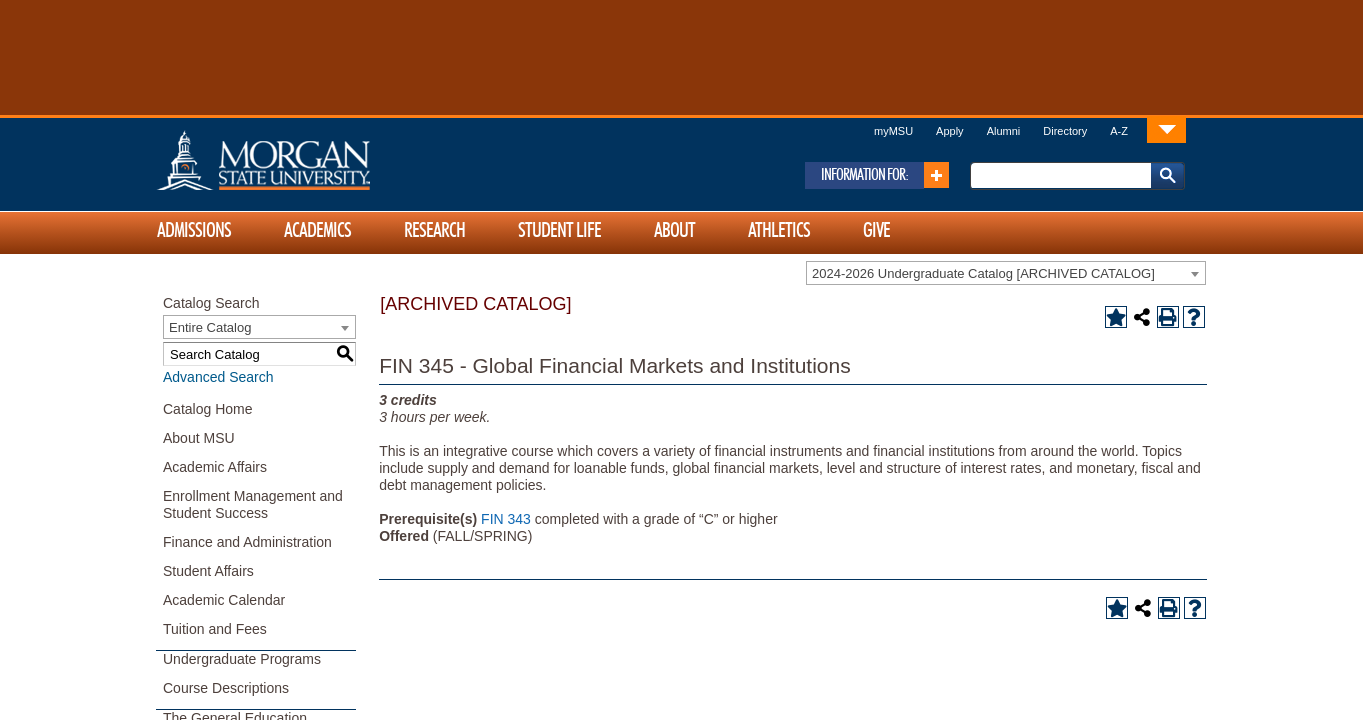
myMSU (893, 131)
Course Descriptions (226, 688)
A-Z (1119, 131)
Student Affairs (208, 571)
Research (434, 231)
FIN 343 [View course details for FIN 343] (506, 519)
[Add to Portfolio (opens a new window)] (1116, 317)
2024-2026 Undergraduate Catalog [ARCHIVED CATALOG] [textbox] (983, 273)
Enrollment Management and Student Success (253, 504)
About (674, 231)
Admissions (194, 231)
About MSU (199, 438)
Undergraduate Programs (242, 659)
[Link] (1166, 129)
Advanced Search (218, 377)
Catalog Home (208, 409)
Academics (317, 231)
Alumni (1004, 131)
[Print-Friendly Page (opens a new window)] (1168, 317)
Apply (950, 131)
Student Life (559, 231)
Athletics (779, 231)
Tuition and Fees (215, 629)
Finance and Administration (247, 542)
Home (306, 160)
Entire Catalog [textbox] (210, 327)
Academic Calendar (224, 600)
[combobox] (1006, 273)
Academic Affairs (215, 467)
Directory (1065, 131)
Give (876, 231)
